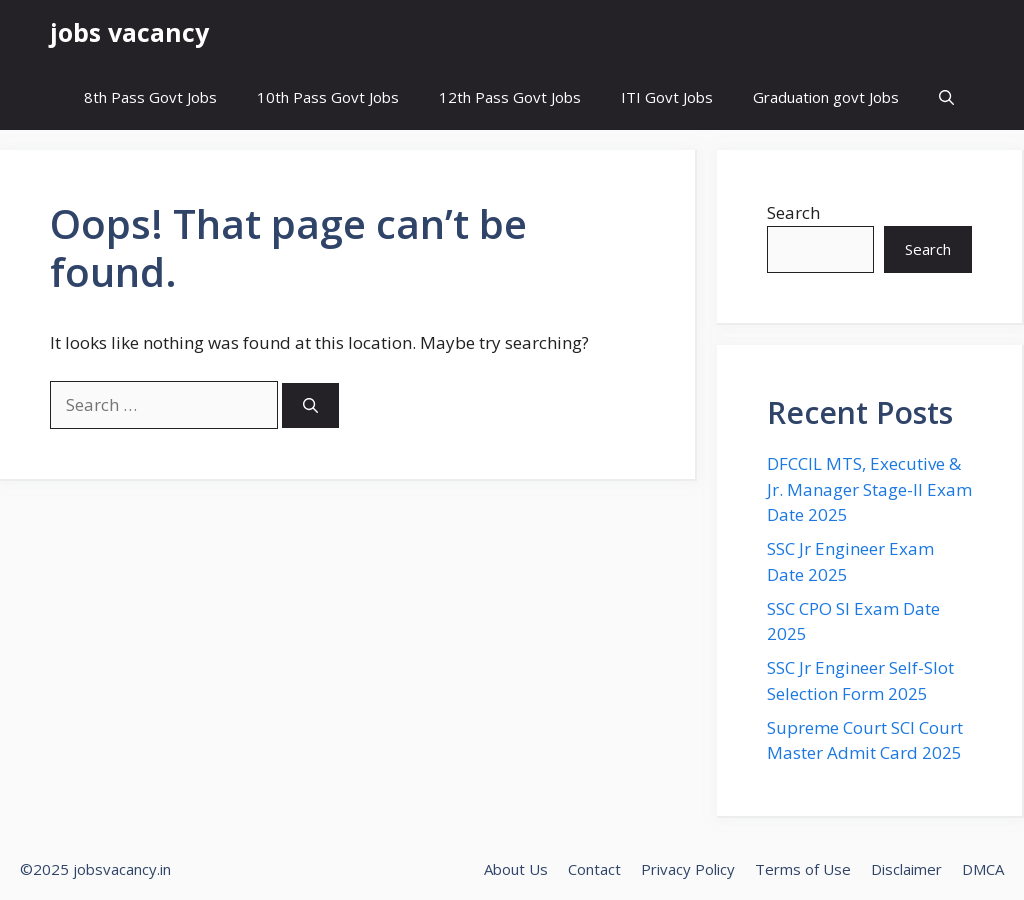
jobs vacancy (129, 32)
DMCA (983, 869)
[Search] (310, 405)
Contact (594, 869)
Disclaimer (906, 869)
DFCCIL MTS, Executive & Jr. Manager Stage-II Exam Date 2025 (869, 489)
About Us (516, 869)
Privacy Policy (688, 869)
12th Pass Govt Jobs (510, 97)
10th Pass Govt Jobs (328, 97)
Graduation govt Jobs (826, 97)
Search (793, 212)
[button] (946, 97)
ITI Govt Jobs (667, 97)
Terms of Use (803, 869)
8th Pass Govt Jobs (150, 97)
